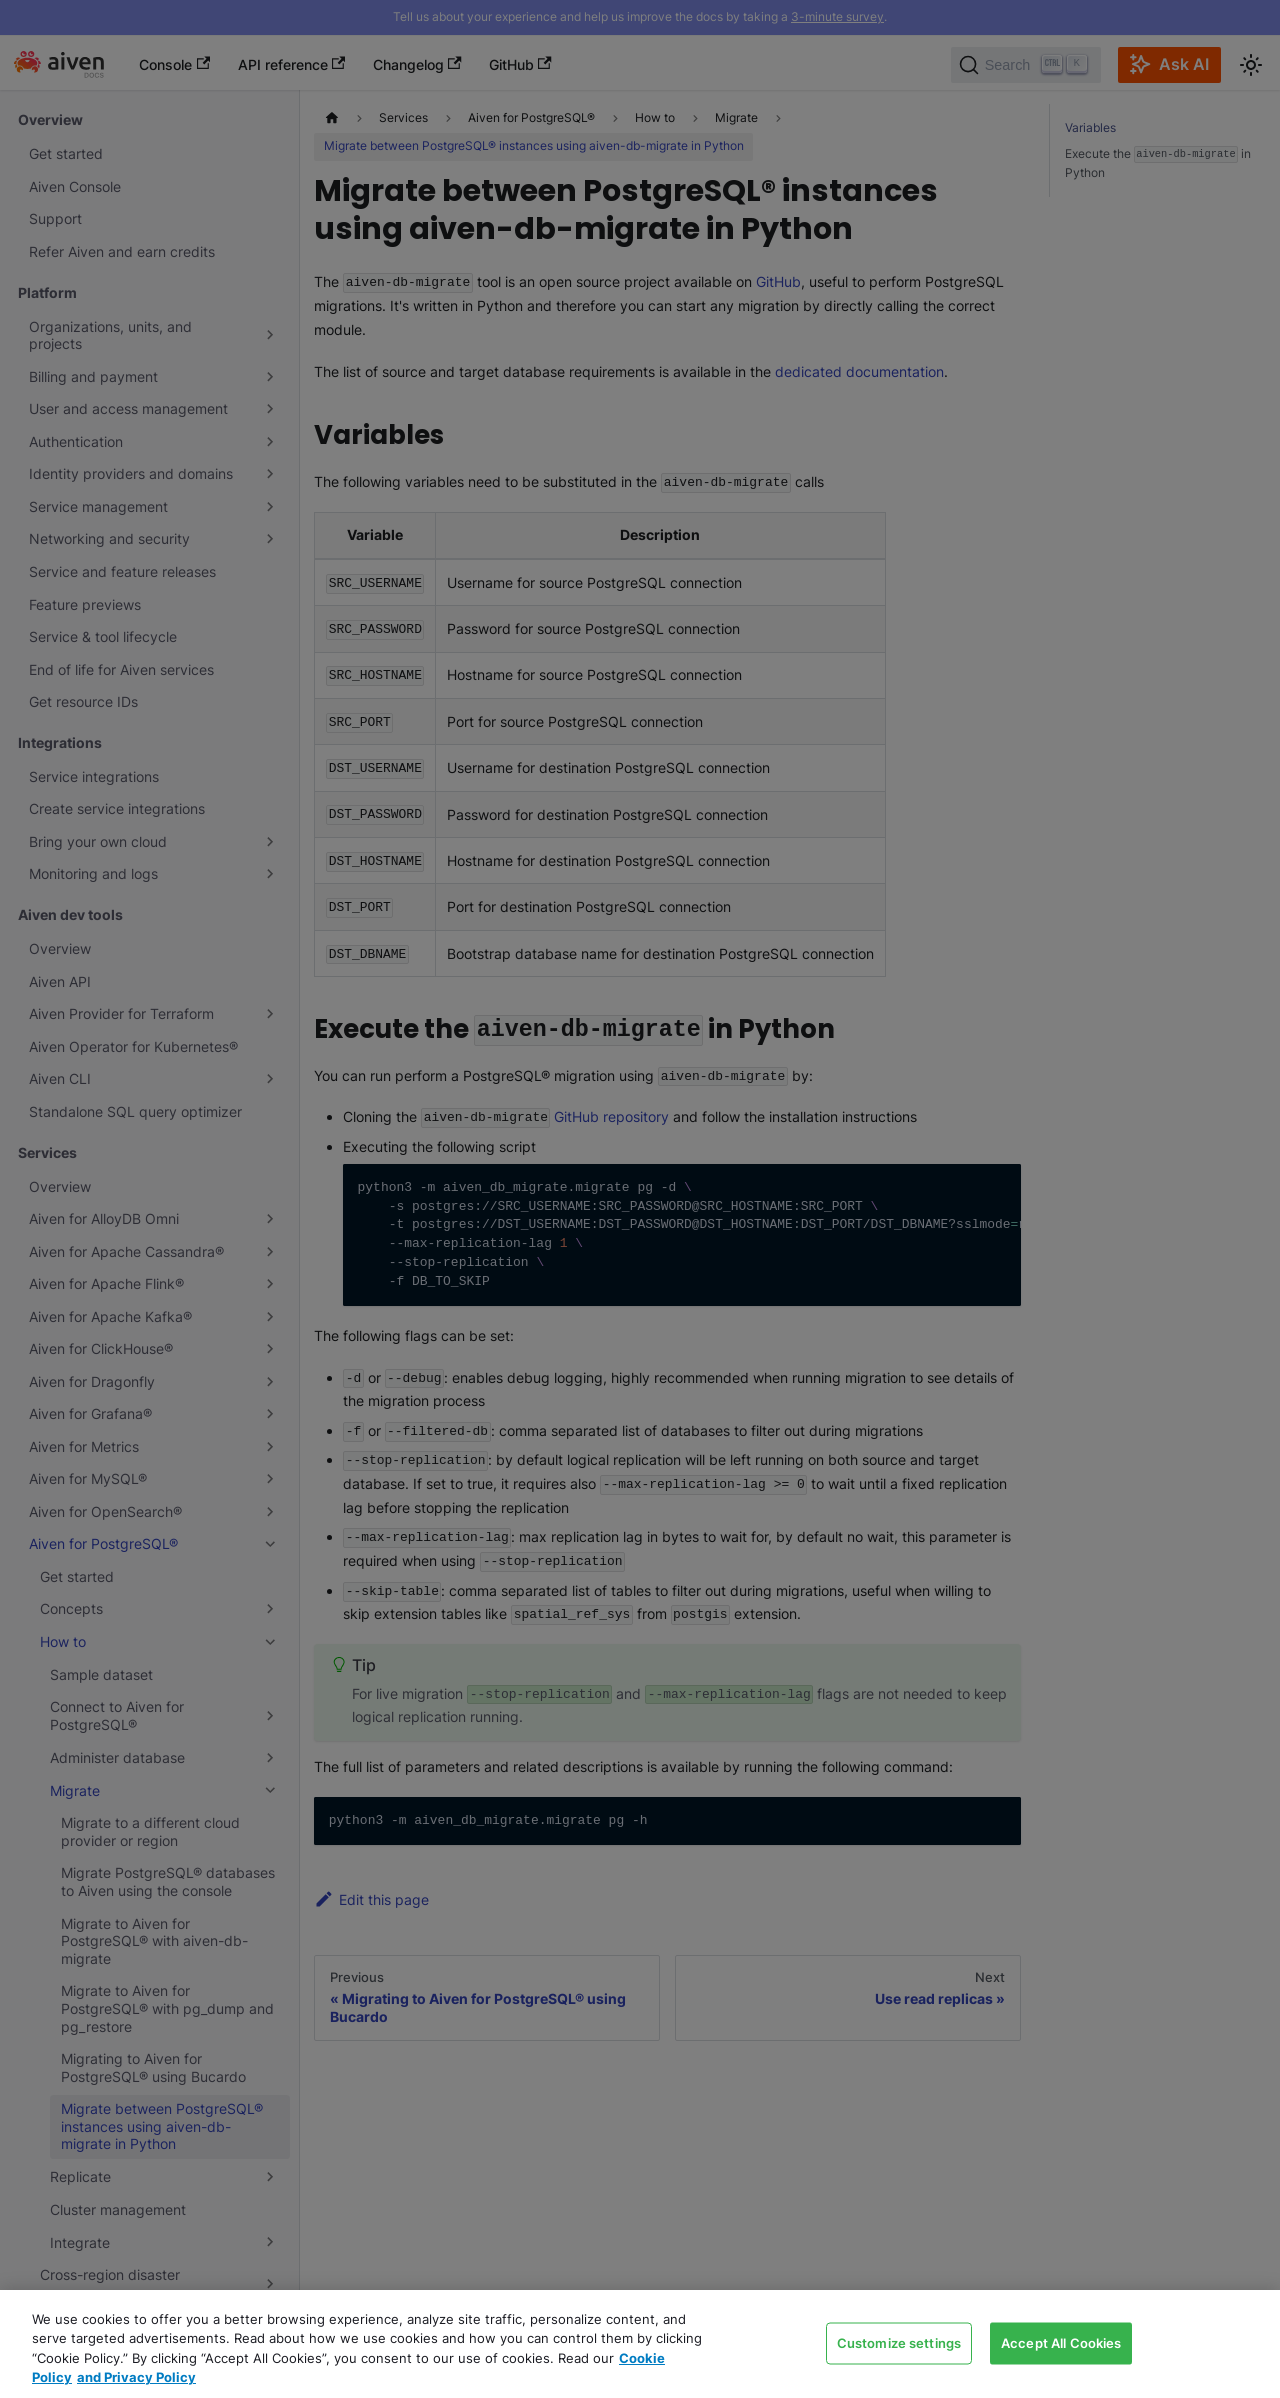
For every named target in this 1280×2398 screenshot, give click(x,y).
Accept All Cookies (1061, 2342)
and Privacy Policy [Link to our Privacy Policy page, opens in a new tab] (136, 2377)
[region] (640, 2344)
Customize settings (899, 2342)
